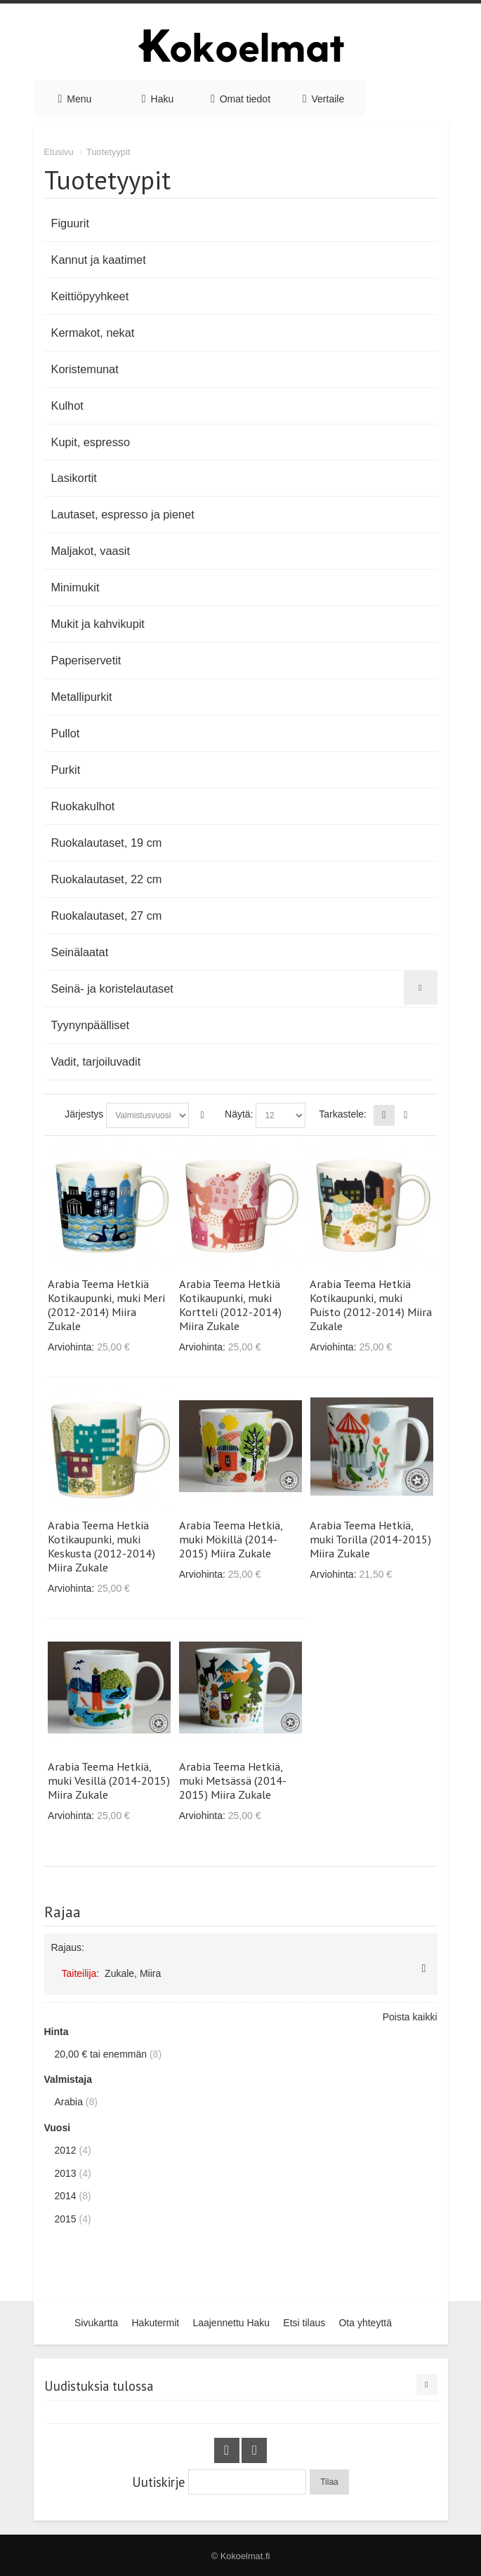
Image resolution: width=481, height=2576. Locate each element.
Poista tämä (424, 1968)
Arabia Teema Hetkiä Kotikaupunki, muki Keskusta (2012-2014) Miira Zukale (101, 1546)
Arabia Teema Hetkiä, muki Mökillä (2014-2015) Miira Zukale (230, 1539)
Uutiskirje (158, 2482)
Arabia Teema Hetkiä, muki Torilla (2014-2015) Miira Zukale (370, 1539)
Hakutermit (155, 2322)
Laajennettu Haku (231, 2322)
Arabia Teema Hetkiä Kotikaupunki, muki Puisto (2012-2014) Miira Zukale (371, 1305)
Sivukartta (96, 2322)
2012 (66, 2150)
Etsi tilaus (304, 2322)
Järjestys (84, 1114)
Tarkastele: (343, 1114)
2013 (66, 2173)
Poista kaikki (410, 2016)
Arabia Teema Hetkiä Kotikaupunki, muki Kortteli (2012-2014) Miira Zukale (230, 1305)
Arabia (69, 2101)
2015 (66, 2219)
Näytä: (239, 1114)
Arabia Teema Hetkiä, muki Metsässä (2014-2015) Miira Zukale (232, 1780)
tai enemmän (101, 2054)
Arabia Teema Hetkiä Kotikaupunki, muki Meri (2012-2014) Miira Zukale (106, 1305)
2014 (66, 2195)
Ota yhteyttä (364, 2322)
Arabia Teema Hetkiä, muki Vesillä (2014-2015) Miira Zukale (109, 1780)
